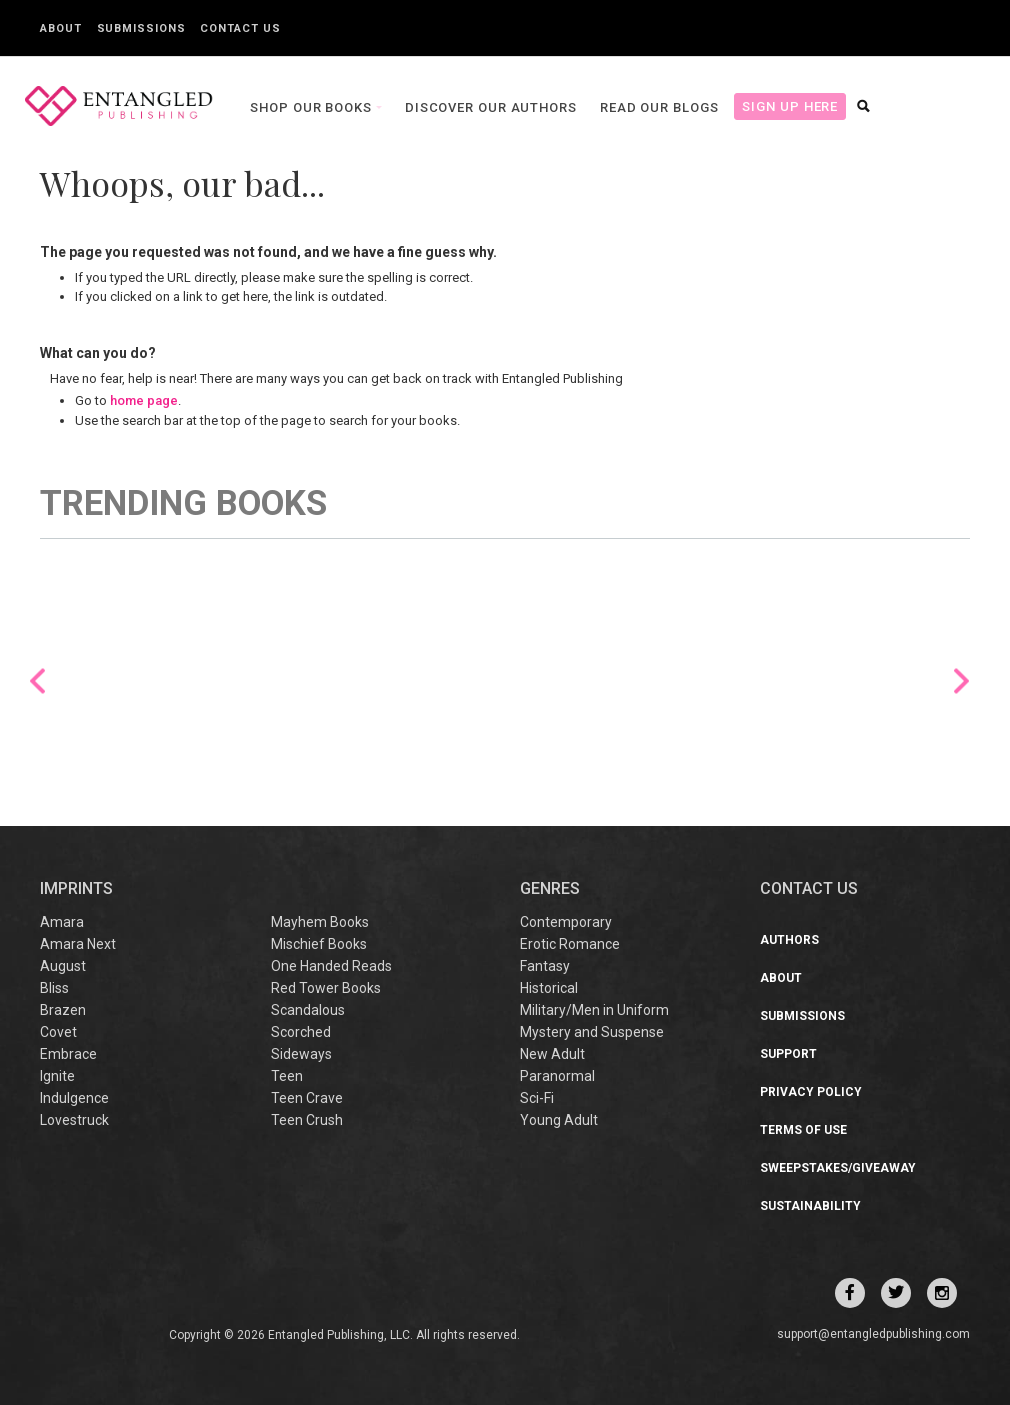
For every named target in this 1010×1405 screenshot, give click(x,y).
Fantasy (545, 966)
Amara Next (78, 944)
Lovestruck (74, 1120)
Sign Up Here (781, 106)
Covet (58, 1032)
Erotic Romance (570, 944)
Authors (789, 940)
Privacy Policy (811, 1092)
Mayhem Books (320, 922)
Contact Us (240, 28)
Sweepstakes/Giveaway (838, 1168)
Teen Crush (307, 1120)
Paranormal (557, 1076)
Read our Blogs (650, 107)
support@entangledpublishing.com (873, 1334)
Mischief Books (319, 944)
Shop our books (304, 107)
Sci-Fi (537, 1098)
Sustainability (810, 1206)
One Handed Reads (331, 966)
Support (788, 1054)
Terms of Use (803, 1130)
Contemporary (566, 922)
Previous (37, 680)
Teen (287, 1076)
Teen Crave (307, 1098)
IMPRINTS (76, 888)
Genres (550, 888)
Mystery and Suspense (592, 1032)
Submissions (141, 28)
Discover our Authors (482, 107)
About (61, 28)
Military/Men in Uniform (594, 1010)
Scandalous (308, 1010)
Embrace (68, 1054)
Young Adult (559, 1120)
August (63, 966)
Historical (549, 988)
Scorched (301, 1032)
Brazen (63, 1010)
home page (144, 400)
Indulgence (74, 1098)
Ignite (57, 1076)
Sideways (301, 1054)
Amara (62, 922)
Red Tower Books (326, 988)
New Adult (552, 1054)
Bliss (54, 988)
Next (961, 680)
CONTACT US (809, 888)
